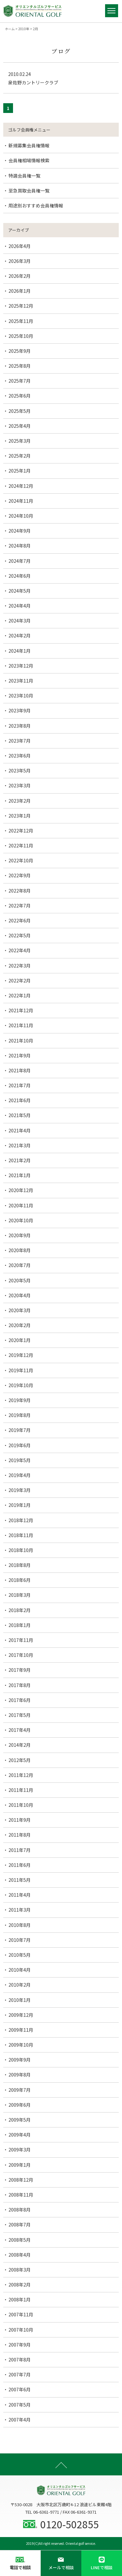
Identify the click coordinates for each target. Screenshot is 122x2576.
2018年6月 (19, 1580)
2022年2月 (19, 980)
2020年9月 (19, 1235)
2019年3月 (19, 1490)
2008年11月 (20, 2194)
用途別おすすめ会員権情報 (35, 205)
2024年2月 (19, 635)
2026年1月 (19, 291)
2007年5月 (19, 2404)
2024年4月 (19, 605)
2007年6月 (19, 2389)
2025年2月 (19, 455)
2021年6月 (19, 1100)
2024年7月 (19, 561)
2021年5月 (19, 1115)
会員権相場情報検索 (28, 160)
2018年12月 (20, 1520)
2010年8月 (19, 1925)
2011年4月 (19, 1895)
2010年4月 (19, 1969)
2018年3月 (19, 1595)
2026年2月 (19, 276)
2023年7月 (19, 740)
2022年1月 (19, 995)
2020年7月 (19, 1265)
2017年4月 (19, 1730)
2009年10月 (20, 2044)
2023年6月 (19, 755)
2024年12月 (20, 486)
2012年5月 (19, 1760)
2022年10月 (20, 860)
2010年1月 (19, 2000)
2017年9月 (19, 1670)
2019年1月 (19, 1505)
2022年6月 (19, 920)
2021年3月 (19, 1145)
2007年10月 (20, 2329)
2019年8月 (19, 1415)
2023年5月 (19, 770)
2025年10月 (20, 336)
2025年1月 (19, 470)
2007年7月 (19, 2374)
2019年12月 (20, 1355)
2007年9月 (19, 2344)
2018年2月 (19, 1610)
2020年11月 (20, 1205)
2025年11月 (20, 321)
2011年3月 (19, 1909)
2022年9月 (19, 875)
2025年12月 (20, 305)
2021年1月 (19, 1175)
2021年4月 (19, 1130)
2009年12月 (20, 2015)
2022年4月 (19, 950)
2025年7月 (19, 380)
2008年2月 (19, 2284)
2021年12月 (20, 1010)
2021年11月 (20, 1025)
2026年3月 (19, 261)
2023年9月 (19, 710)
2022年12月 (20, 830)
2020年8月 (19, 1250)
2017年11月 (20, 1640)
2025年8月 (19, 366)
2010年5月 (19, 1955)
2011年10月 (20, 1805)
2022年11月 (20, 845)
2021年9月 (19, 1055)
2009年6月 (19, 2104)
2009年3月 (19, 2149)
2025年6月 (19, 395)
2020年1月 (19, 1340)
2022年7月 (19, 905)
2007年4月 (19, 2419)
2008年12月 (20, 2179)
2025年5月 (19, 411)
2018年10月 (20, 1550)
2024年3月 (19, 620)
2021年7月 (19, 1085)
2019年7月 (19, 1430)
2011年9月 (19, 1820)
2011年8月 (19, 1834)
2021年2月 (19, 1160)
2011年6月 (19, 1865)
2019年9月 (19, 1400)
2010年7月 (19, 1940)
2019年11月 (20, 1370)
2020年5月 (19, 1280)
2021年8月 (19, 1070)
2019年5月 (19, 1460)
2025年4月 (19, 426)
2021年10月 (20, 1040)
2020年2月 (19, 1325)
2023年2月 (19, 800)
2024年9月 (19, 530)
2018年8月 (19, 1565)
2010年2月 (19, 1984)
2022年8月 (19, 890)
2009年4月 (19, 2134)
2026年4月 (19, 246)
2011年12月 (20, 1775)
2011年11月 (20, 1790)
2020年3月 (19, 1310)
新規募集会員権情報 (28, 145)
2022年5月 (19, 935)
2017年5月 (19, 1715)
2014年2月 (19, 1745)
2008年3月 (19, 2269)
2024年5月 (19, 590)
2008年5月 (19, 2240)
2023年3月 (19, 785)
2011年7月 (19, 1850)
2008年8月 (19, 2209)
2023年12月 (20, 665)
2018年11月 (20, 1535)
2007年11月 (20, 2314)
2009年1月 (19, 2165)
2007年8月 (19, 2359)
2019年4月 (19, 1475)
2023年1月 (19, 815)
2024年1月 (19, 650)
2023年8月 (19, 725)
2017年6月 (19, 1700)
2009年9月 (19, 2059)
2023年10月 (20, 695)
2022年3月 (19, 965)
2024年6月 (19, 576)
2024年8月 (19, 545)
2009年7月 (19, 2090)
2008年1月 (19, 2299)
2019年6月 (19, 1445)
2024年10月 (20, 515)
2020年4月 (19, 1295)
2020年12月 (20, 1190)
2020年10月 (20, 1220)
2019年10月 (20, 1385)
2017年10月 (20, 1655)
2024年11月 (20, 501)
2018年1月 (19, 1625)
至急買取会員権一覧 (28, 190)
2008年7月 (19, 2224)
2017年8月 (19, 1685)
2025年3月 (19, 441)
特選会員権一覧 (24, 175)
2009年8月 (19, 2074)
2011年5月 (19, 1880)
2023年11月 (20, 680)
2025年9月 (19, 351)
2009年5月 (19, 2119)
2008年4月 (19, 2254)
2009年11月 (20, 2030)
